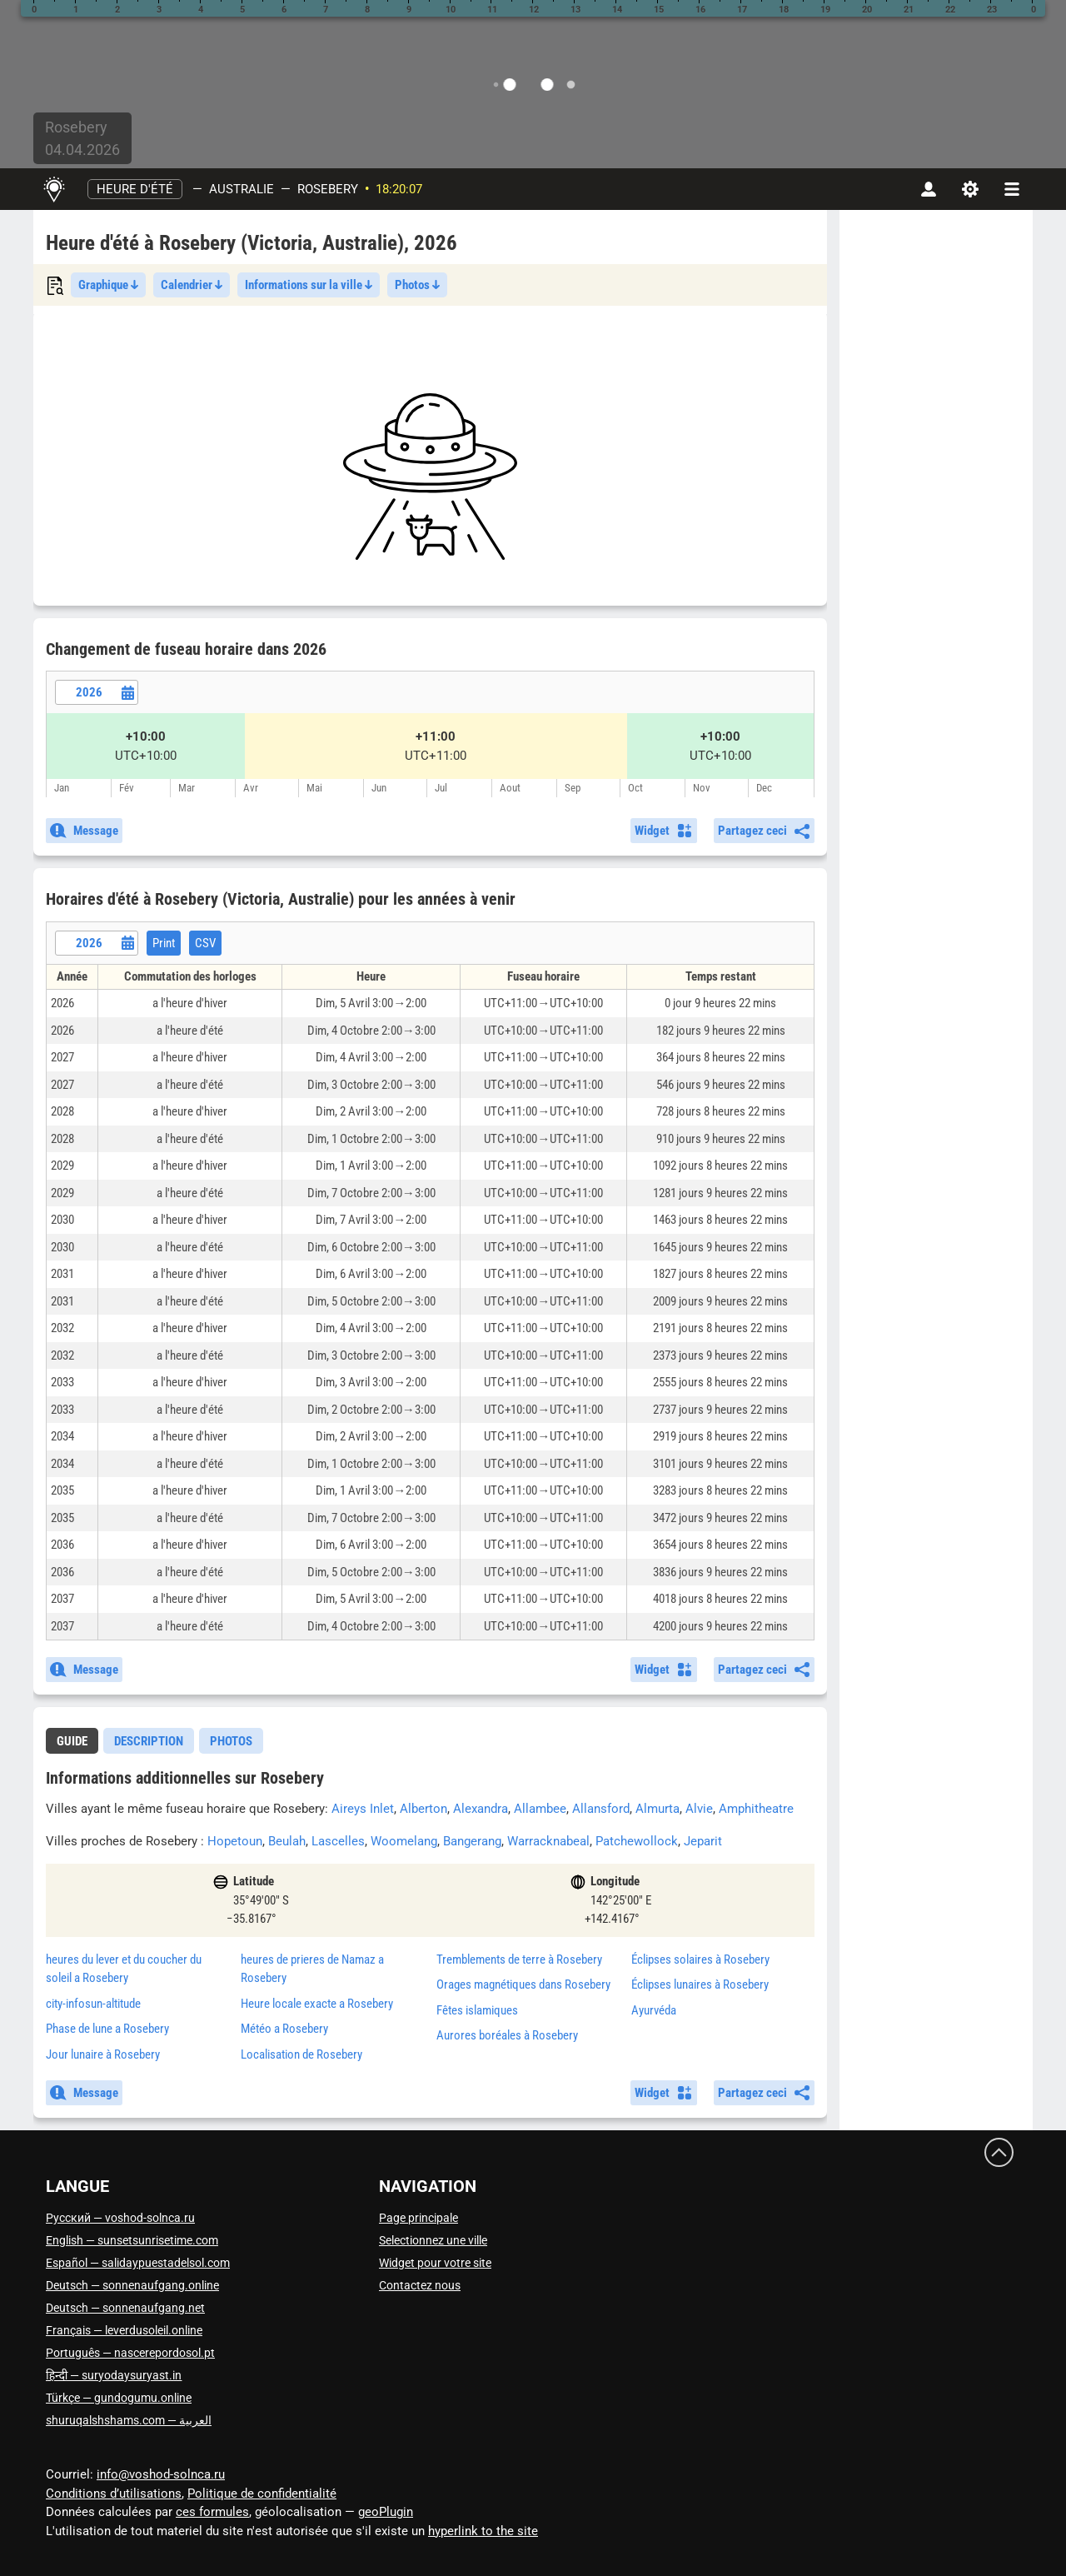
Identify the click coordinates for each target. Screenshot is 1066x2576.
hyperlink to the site (483, 2531)
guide (72, 1741)
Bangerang (472, 1841)
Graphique (108, 284)
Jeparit (703, 1841)
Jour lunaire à (103, 2054)
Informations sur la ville (308, 284)
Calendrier (191, 284)
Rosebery (327, 189)
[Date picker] (96, 692)
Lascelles (338, 1841)
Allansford (601, 1808)
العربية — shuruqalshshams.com (129, 2420)
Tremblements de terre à (519, 1959)
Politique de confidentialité (261, 2493)
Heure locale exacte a (317, 2003)
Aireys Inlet (362, 1808)
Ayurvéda (653, 2010)
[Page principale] (53, 189)
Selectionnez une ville (433, 2240)
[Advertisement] (430, 476)
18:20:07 (399, 189)
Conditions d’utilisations (114, 2493)
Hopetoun (234, 1841)
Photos (417, 284)
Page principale (418, 2217)
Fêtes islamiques (477, 2010)
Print (163, 943)
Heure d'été (135, 189)
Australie (241, 189)
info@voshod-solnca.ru (161, 2474)
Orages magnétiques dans (523, 1984)
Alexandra (480, 1808)
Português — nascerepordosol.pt (130, 2352)
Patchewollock (636, 1841)
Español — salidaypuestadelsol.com (138, 2262)
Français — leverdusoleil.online (124, 2330)
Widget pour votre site (435, 2262)
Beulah (287, 1841)
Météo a (284, 2028)
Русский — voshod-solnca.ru (120, 2217)
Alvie (699, 1808)
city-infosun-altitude (93, 2003)
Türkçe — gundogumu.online (119, 2397)
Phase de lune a (107, 2028)
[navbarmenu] (1012, 189)
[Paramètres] (970, 189)
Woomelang (404, 1841)
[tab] (72, 1741)
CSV (205, 943)
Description (148, 1741)
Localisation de (301, 2054)
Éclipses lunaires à (700, 1984)
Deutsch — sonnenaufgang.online (132, 2285)
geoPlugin (385, 2511)
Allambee (540, 1808)
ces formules (212, 2511)
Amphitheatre (756, 1808)
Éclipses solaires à (700, 1959)
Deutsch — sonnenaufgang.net (125, 2307)
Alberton (423, 1808)
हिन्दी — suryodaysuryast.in (114, 2375)
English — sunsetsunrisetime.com (132, 2240)
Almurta (657, 1808)
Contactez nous (420, 2285)
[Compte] (928, 189)
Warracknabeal (548, 1841)
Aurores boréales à (507, 2035)
